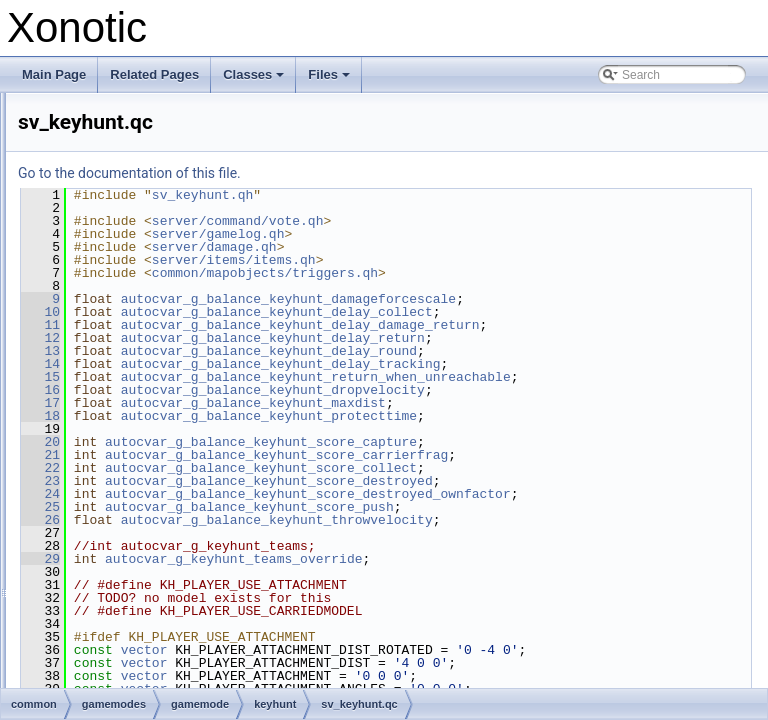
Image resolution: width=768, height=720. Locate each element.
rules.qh (119, 665)
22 (290, 481)
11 (290, 325)
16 (290, 403)
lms (123, 445)
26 (290, 546)
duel (125, 159)
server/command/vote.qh (488, 221)
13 (290, 351)
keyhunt (135, 247)
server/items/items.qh (484, 260)
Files (330, 80)
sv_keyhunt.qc (168, 401)
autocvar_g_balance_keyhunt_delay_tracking (531, 364)
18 (290, 429)
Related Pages (154, 74)
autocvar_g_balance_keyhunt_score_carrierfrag (526, 468)
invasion (136, 203)
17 (290, 416)
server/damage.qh (464, 247)
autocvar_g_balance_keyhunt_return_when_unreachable (519, 390)
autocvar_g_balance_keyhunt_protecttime (519, 429)
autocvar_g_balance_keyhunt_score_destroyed (519, 494)
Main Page (54, 74)
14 (290, 364)
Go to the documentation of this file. (379, 173)
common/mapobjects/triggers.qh (515, 273)
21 (290, 468)
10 (290, 312)
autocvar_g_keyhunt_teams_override (483, 585)
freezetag (139, 181)
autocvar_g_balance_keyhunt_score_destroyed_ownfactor (527, 520)
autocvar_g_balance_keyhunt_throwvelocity (527, 546)
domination (143, 137)
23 (290, 494)
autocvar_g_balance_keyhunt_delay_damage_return (550, 325)
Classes (255, 80)
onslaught (140, 489)
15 (290, 377)
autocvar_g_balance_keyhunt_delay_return (523, 338)
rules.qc (119, 643)
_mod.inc (154, 269)
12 (290, 338)
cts (121, 93)
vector (394, 676)
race (125, 511)
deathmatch (145, 115)
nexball (133, 467)
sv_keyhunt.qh (168, 423)
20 (290, 455)
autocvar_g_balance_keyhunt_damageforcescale (538, 299)
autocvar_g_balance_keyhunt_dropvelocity (523, 403)
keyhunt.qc (159, 357)
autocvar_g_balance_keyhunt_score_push (499, 533)
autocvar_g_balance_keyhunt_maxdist (503, 416)
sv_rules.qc (128, 687)
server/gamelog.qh (468, 234)
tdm (124, 533)
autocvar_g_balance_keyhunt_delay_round (519, 351)
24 (290, 507)
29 (290, 585)
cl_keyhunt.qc (166, 313)
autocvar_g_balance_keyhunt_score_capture (511, 455)
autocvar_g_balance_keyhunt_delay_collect (527, 312)
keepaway (141, 225)
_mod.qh (153, 291)
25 (290, 533)
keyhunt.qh (159, 379)
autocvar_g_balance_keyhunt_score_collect (511, 481)
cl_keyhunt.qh (167, 335)
